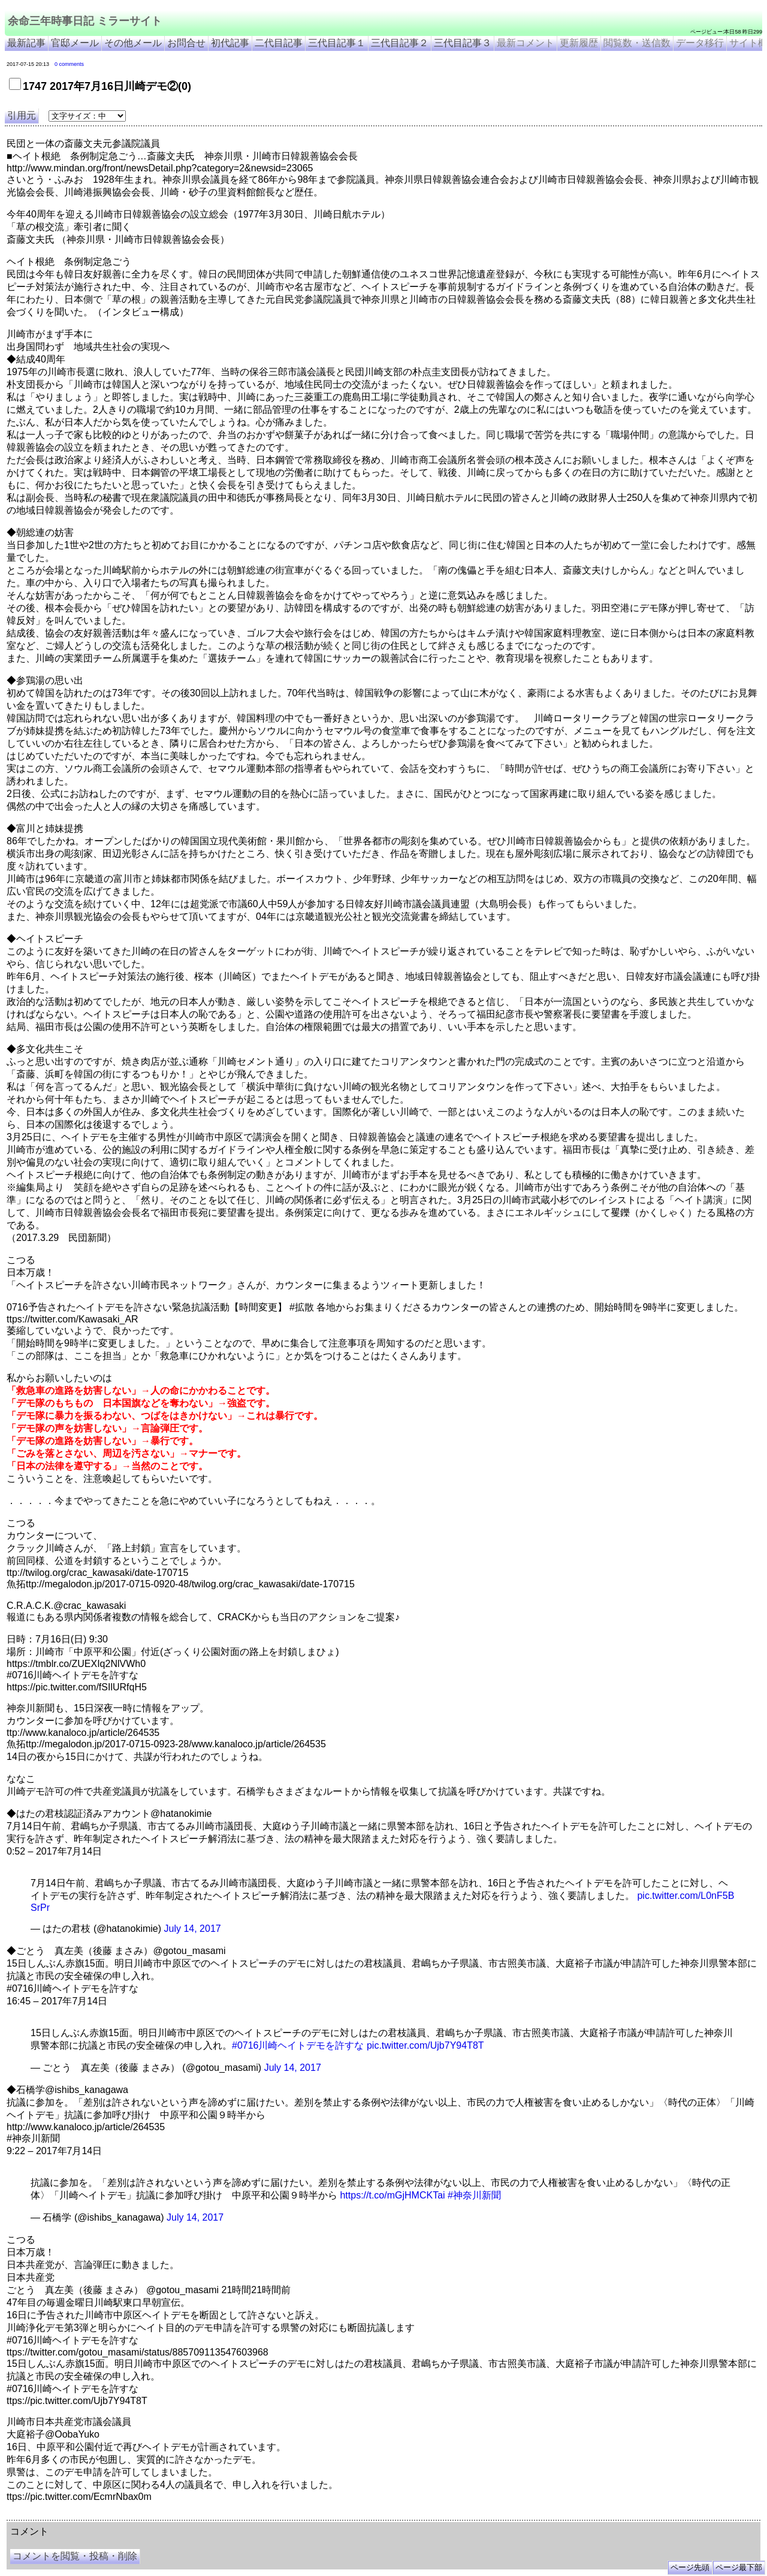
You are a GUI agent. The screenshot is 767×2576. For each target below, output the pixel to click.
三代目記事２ (399, 43)
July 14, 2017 (192, 1928)
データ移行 (700, 43)
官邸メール (75, 43)
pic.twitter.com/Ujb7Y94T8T (425, 2045)
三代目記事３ (462, 43)
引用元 (21, 115)
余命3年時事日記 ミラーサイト (207, 2515)
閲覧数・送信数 (637, 43)
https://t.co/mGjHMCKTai (392, 2195)
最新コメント (525, 43)
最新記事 (26, 43)
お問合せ (186, 43)
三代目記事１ (337, 43)
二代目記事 (279, 43)
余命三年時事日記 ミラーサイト (85, 21)
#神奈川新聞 (474, 2195)
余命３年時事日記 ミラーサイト (127, 2515)
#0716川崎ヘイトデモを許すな (298, 2045)
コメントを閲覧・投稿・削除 (75, 2556)
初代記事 (230, 43)
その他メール (133, 43)
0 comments (69, 64)
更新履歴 (579, 43)
